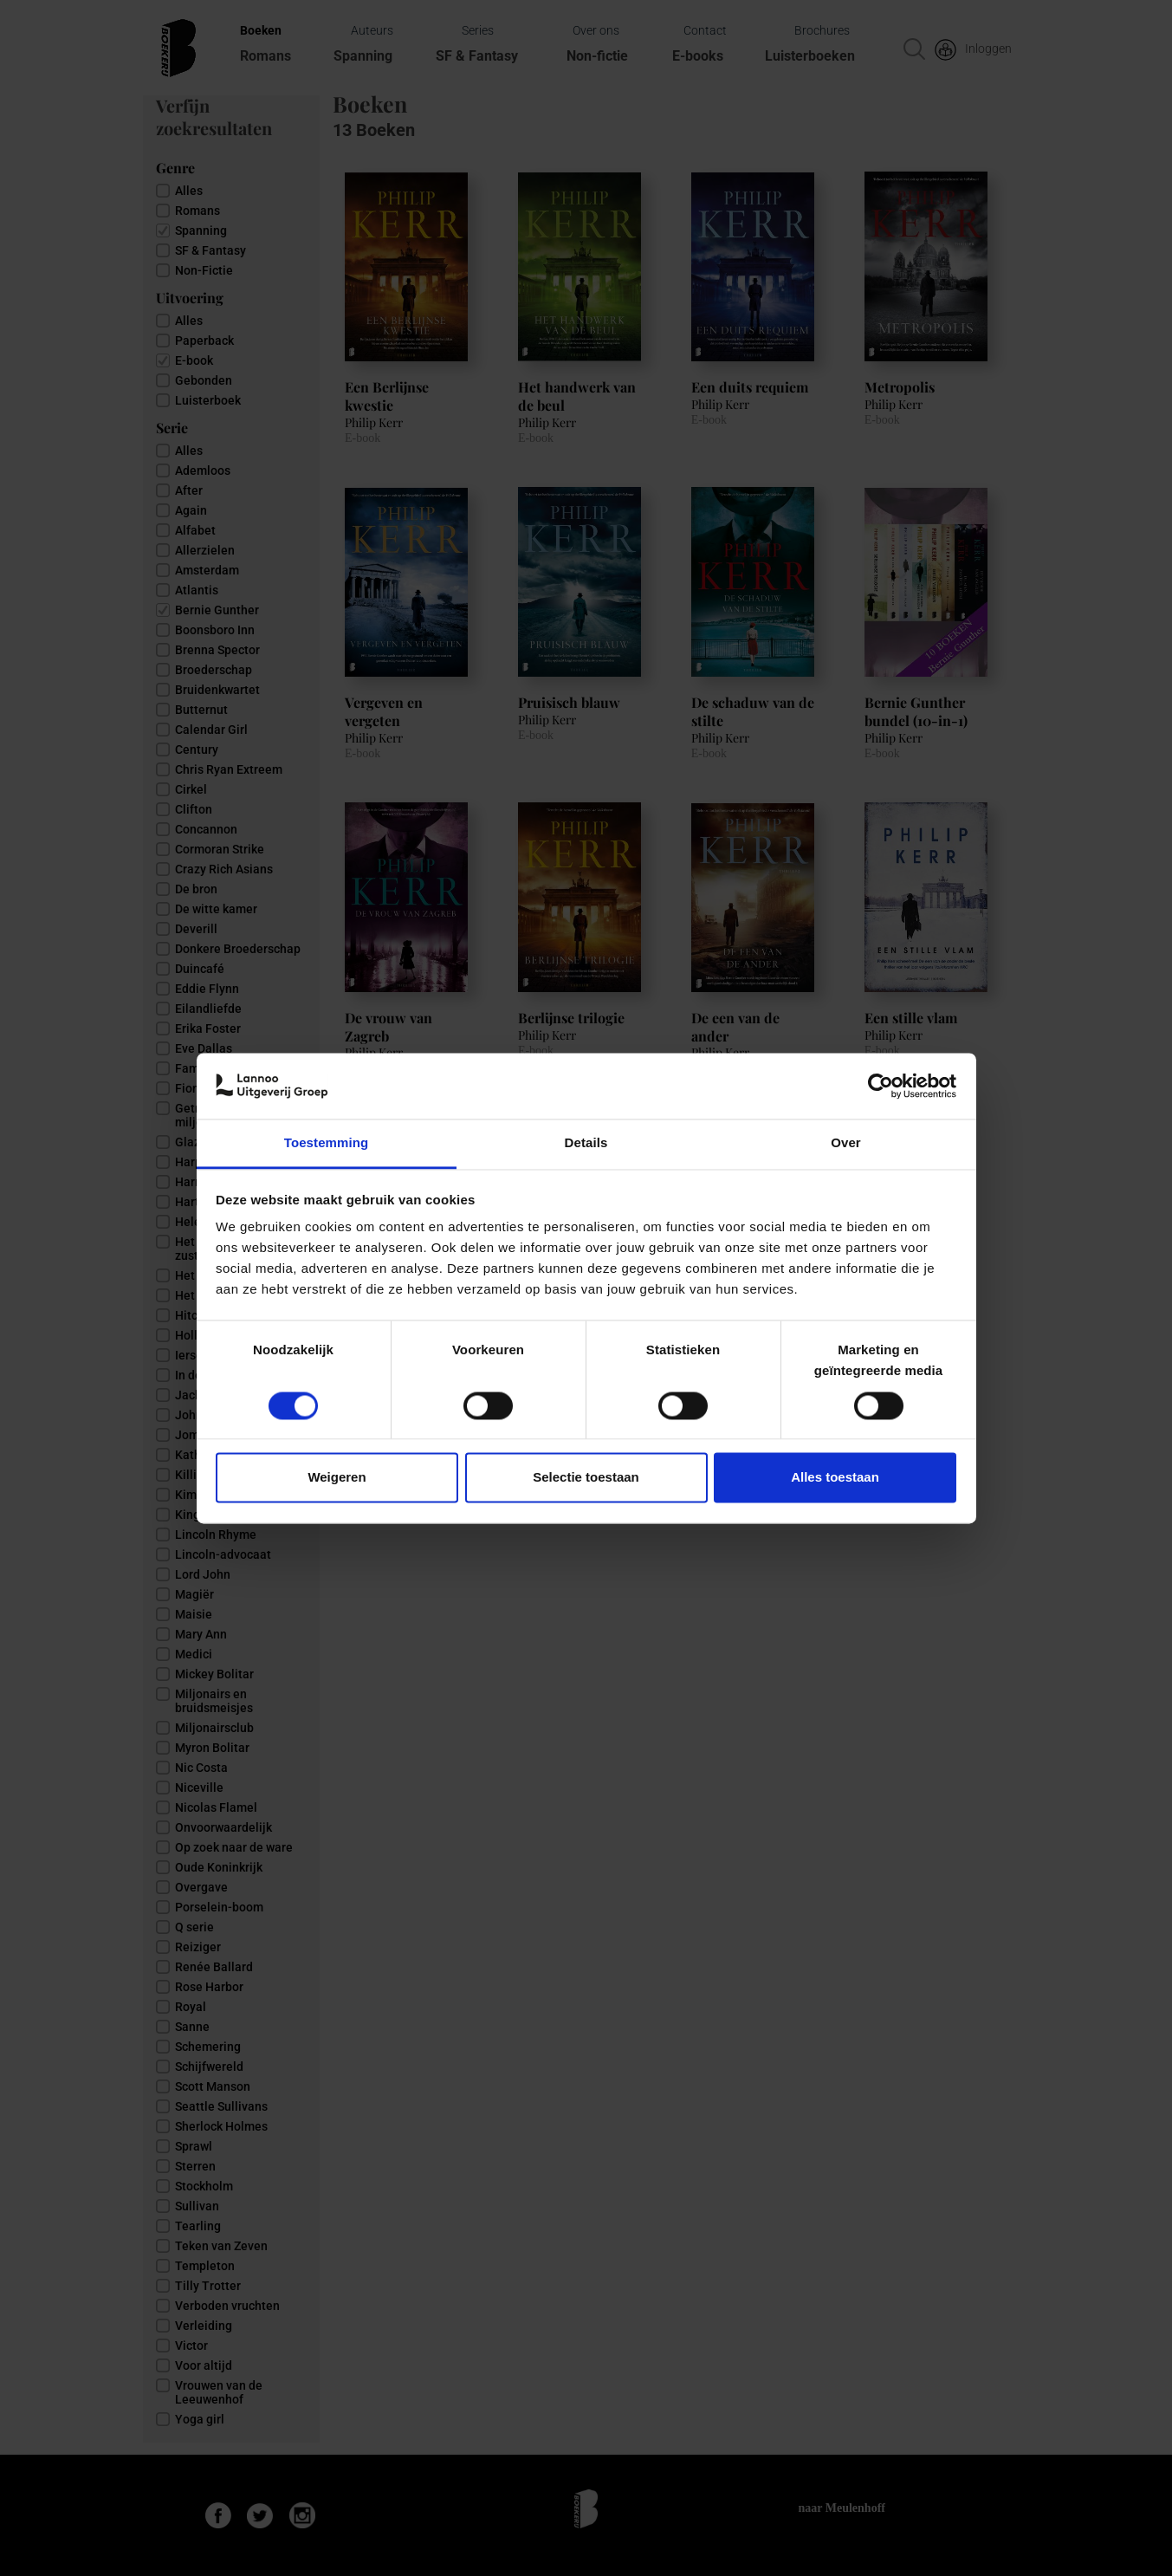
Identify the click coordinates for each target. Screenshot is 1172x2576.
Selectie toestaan (586, 1477)
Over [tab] (846, 1143)
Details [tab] (586, 1143)
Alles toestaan (835, 1477)
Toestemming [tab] (326, 1143)
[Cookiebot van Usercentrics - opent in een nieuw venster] (880, 1086)
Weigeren (337, 1477)
